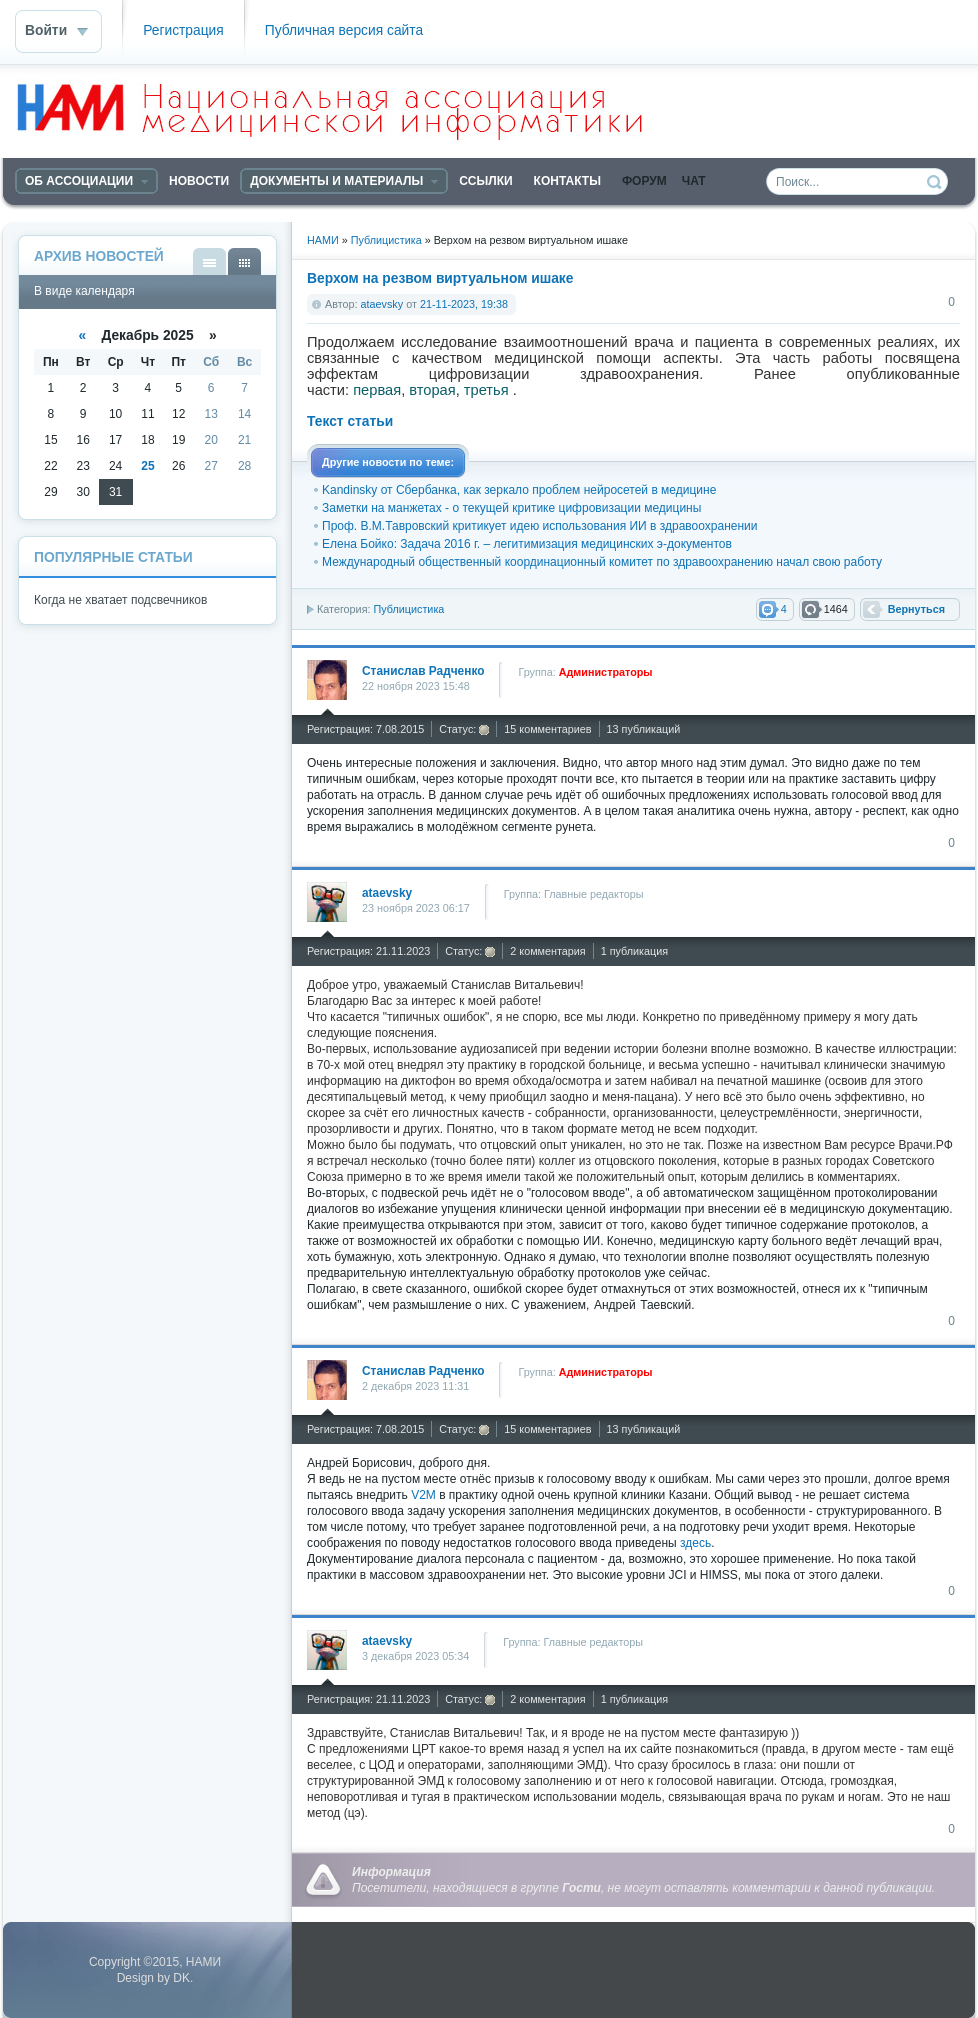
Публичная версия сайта (344, 30)
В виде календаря (244, 261)
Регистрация (183, 30)
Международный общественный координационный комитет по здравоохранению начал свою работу (602, 562)
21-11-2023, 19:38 (464, 304)
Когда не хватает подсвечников (120, 600)
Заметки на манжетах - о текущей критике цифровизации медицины (511, 508)
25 (147, 466)
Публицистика (408, 609)
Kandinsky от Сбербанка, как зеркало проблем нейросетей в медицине (519, 490)
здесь (695, 1543)
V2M (423, 1495)
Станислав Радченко (423, 671)
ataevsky (382, 304)
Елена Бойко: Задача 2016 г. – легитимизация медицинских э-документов (527, 544)
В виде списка (209, 261)
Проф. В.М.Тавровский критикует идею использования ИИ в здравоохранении (540, 526)
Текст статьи (350, 421)
